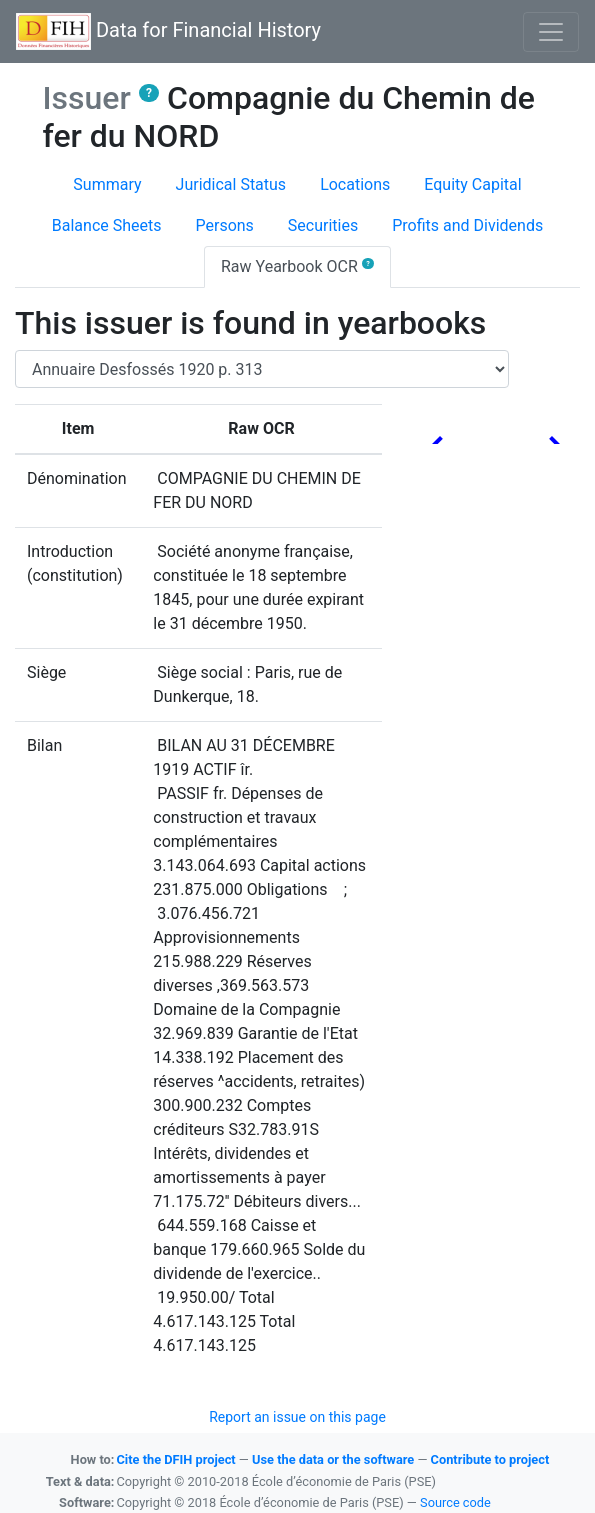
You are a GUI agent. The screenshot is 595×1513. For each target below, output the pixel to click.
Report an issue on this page (297, 1417)
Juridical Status (231, 184)
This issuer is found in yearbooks (250, 323)
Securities (323, 225)
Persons (224, 225)
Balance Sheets (107, 225)
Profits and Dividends (467, 225)
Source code (455, 1502)
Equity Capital (472, 184)
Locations (355, 184)
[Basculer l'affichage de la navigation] (551, 32)
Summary (107, 184)
